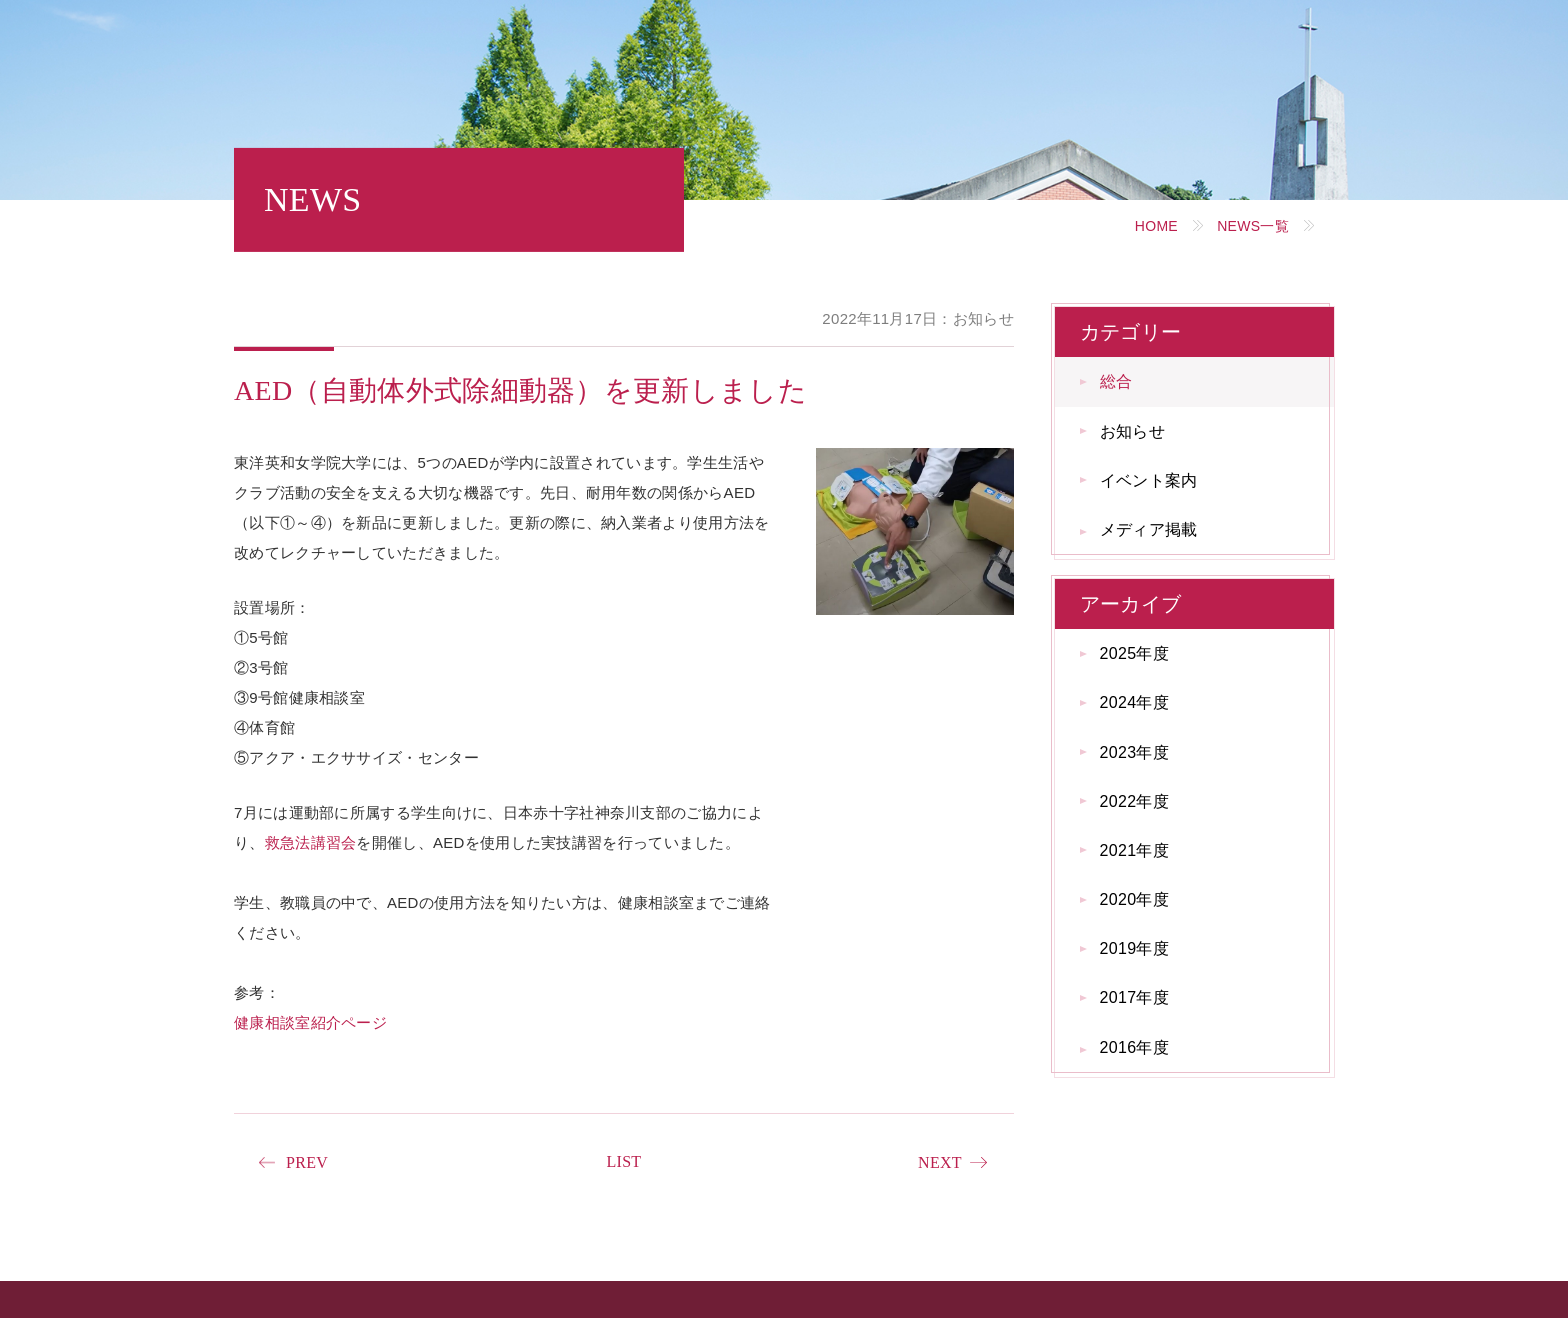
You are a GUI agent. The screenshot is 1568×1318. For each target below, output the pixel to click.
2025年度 (1134, 653)
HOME (1156, 226)
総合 (1116, 381)
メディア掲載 (1149, 529)
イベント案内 (1149, 480)
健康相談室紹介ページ (310, 1022)
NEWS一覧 (1253, 226)
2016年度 (1134, 1047)
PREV (307, 1162)
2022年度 (1134, 801)
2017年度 (1134, 997)
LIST (623, 1161)
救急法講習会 (311, 842)
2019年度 (1134, 948)
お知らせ (1132, 431)
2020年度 (1134, 899)
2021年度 (1134, 850)
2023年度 (1134, 752)
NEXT (940, 1162)
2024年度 (1134, 702)
